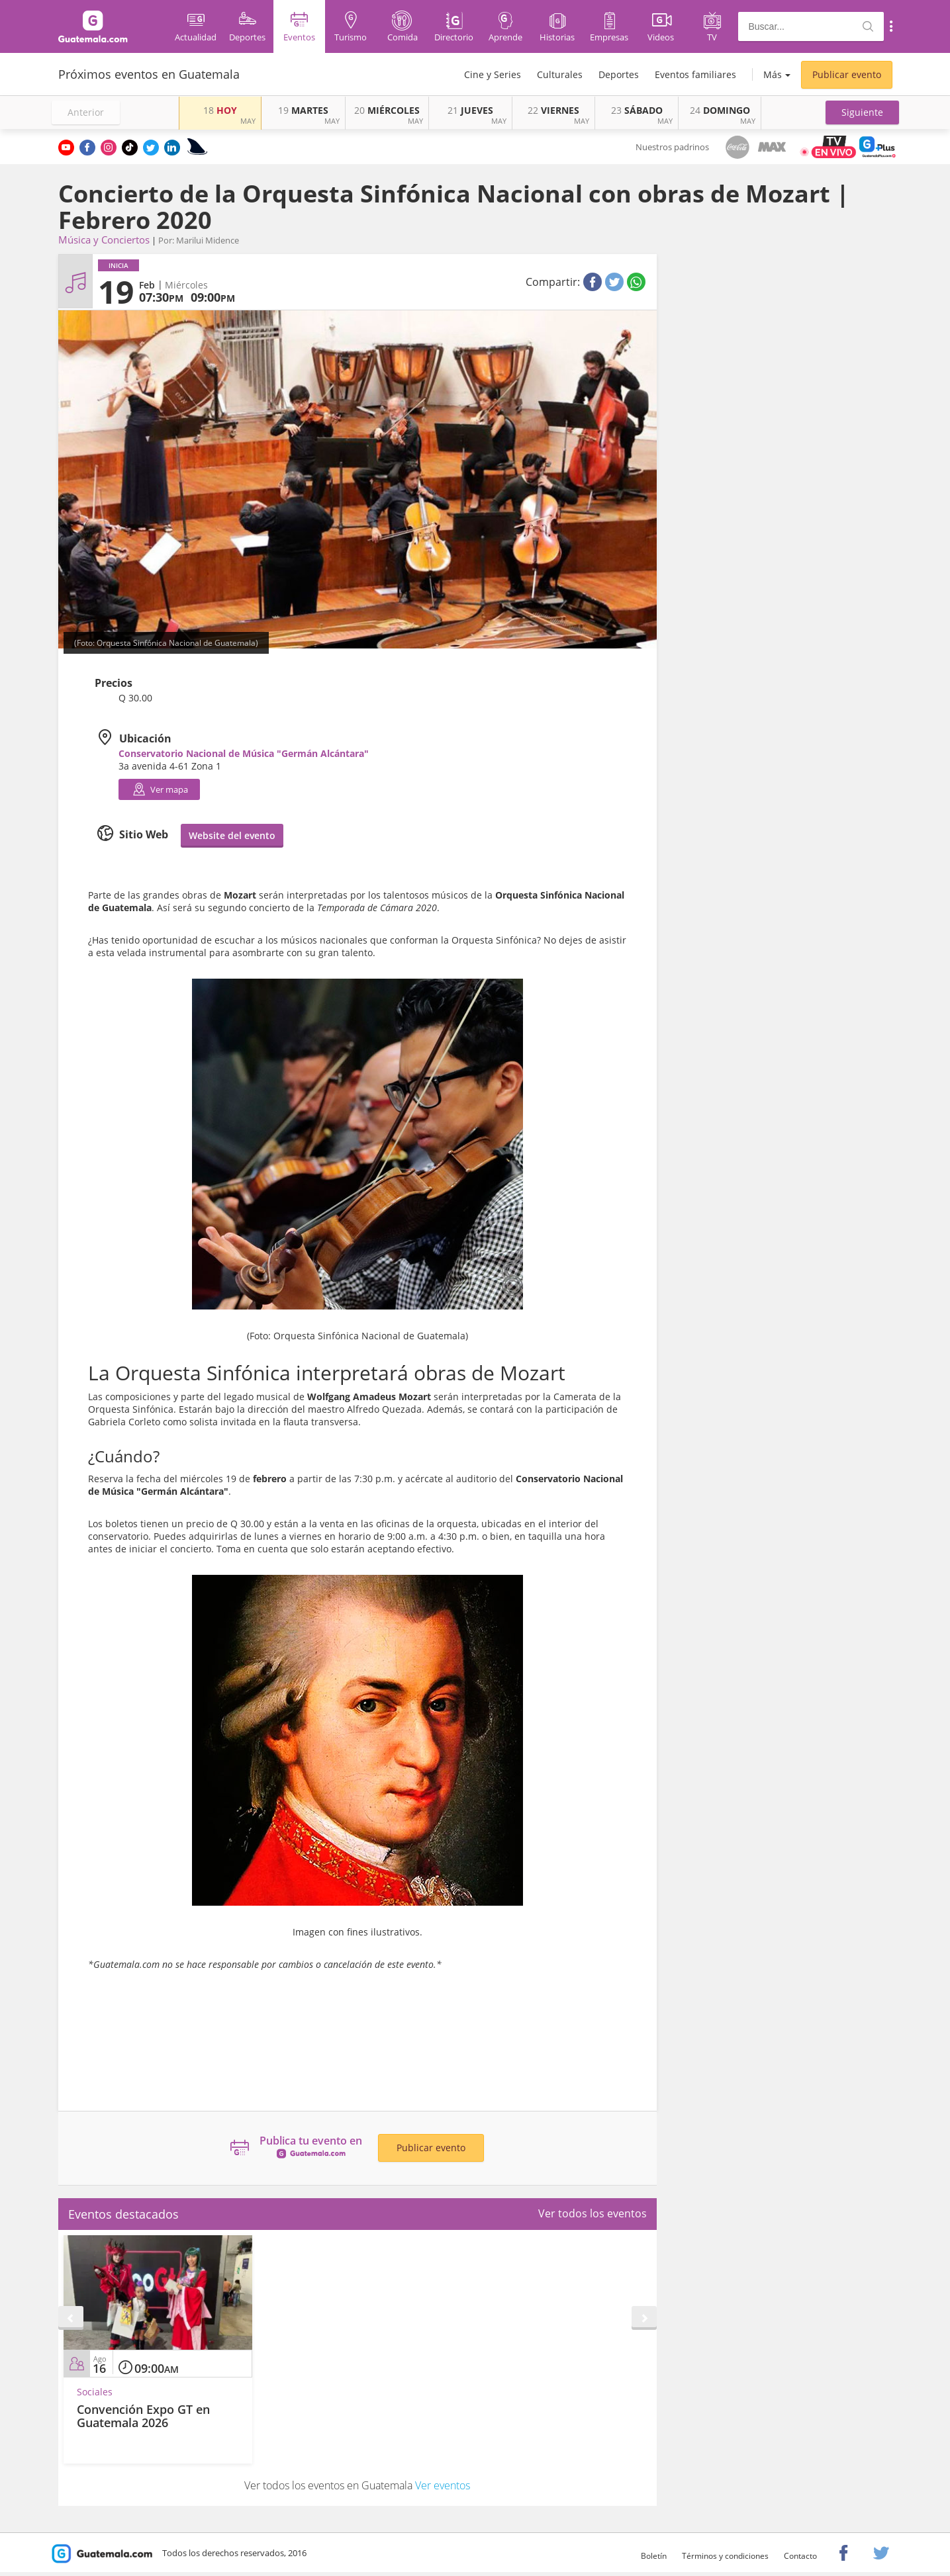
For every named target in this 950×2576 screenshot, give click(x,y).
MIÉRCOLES (387, 110)
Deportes (618, 74)
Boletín (654, 2555)
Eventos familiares (695, 74)
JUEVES (470, 110)
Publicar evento (846, 74)
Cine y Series (492, 74)
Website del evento (232, 835)
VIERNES (553, 110)
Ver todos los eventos (592, 2213)
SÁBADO (637, 110)
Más (772, 74)
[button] (862, 112)
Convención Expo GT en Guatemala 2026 (143, 2415)
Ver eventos (442, 2485)
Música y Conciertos (104, 239)
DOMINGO (720, 110)
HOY (220, 110)
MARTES (303, 110)
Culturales (560, 74)
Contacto (800, 2555)
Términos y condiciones (725, 2555)
